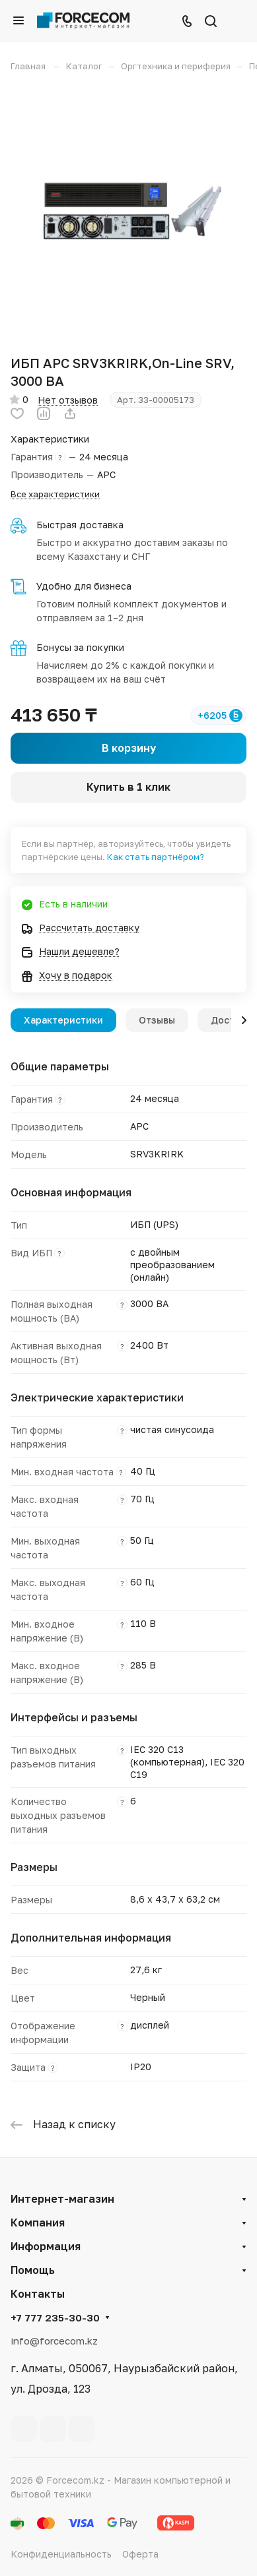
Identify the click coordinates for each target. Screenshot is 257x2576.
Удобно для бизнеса (83, 586)
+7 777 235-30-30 (55, 2317)
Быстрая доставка (80, 524)
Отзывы (157, 1020)
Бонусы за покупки (80, 647)
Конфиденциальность (61, 2554)
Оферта (140, 2554)
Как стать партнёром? (155, 856)
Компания (38, 2222)
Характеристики (63, 1020)
